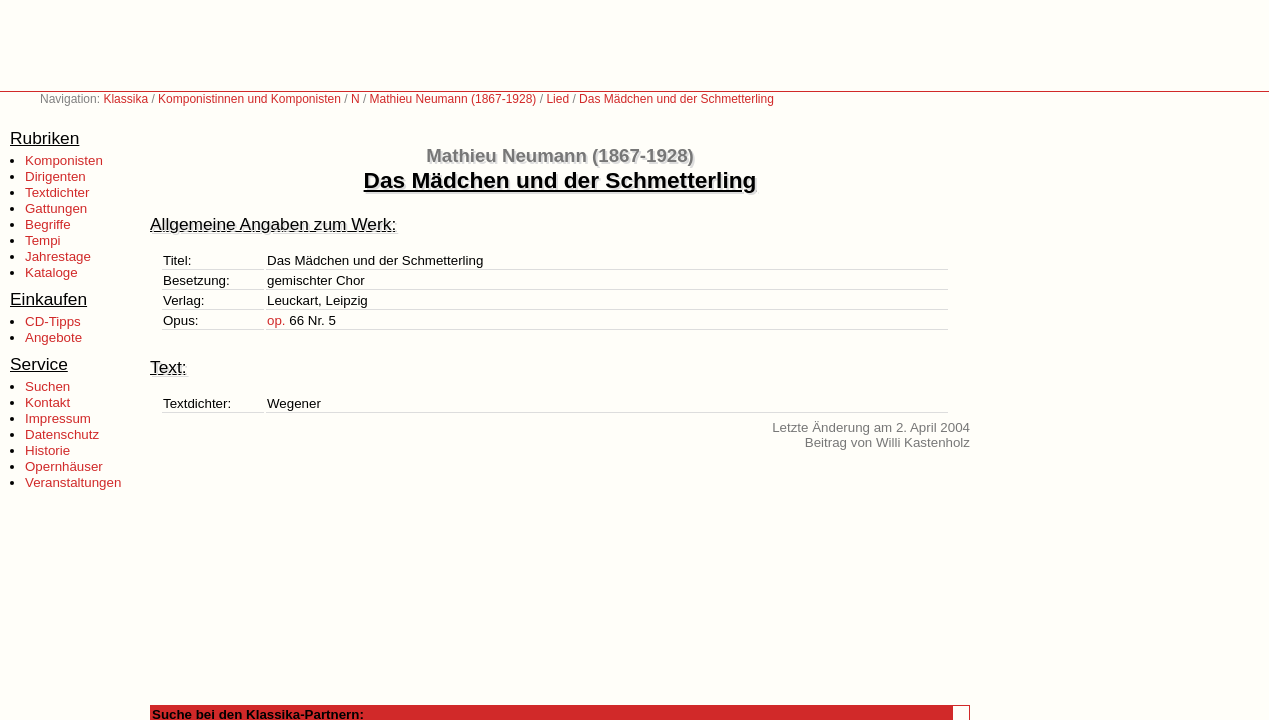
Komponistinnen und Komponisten (249, 99)
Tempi (43, 240)
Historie (47, 450)
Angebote (53, 337)
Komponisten (64, 160)
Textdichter (57, 192)
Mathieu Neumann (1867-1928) (453, 99)
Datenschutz (62, 434)
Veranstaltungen (73, 482)
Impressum (58, 418)
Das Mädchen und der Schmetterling (676, 99)
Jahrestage (58, 256)
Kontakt (47, 402)
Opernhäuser (64, 466)
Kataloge (51, 272)
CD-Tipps (53, 321)
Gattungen (56, 208)
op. (276, 320)
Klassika (125, 99)
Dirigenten (55, 176)
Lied (557, 99)
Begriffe (48, 224)
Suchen (47, 386)
